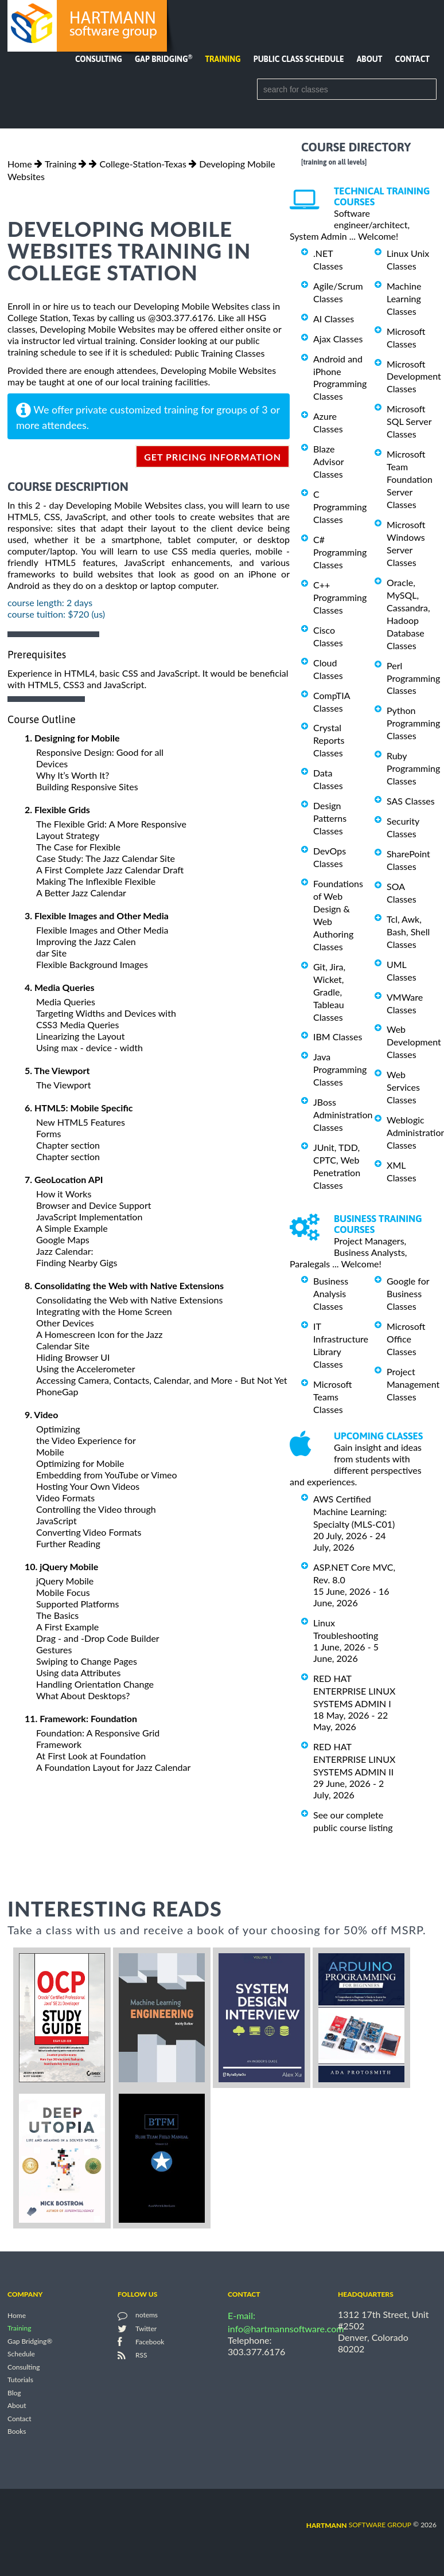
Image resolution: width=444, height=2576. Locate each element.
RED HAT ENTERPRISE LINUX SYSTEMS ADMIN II (354, 1759)
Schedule (21, 2354)
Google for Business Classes (408, 1293)
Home (19, 163)
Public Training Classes (219, 353)
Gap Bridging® (29, 2341)
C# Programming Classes (340, 552)
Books (16, 2431)
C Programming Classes (340, 507)
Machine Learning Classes (404, 298)
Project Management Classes (413, 1384)
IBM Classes (337, 1036)
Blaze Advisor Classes (328, 461)
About (370, 59)
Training (222, 59)
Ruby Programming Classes (413, 768)
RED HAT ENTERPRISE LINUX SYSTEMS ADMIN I (354, 1691)
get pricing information (212, 456)
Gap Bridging (163, 59)
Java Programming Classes (340, 1069)
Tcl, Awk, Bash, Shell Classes (408, 932)
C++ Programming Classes (340, 597)
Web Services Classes (403, 1087)
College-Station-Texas (142, 163)
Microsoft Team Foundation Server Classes (410, 479)
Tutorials (20, 2380)
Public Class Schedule (299, 59)
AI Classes (333, 318)
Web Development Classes (414, 1042)
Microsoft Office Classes (406, 1339)
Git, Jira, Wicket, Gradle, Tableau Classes (329, 991)
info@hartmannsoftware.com (286, 2328)
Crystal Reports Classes (328, 740)
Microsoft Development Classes (414, 376)
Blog (14, 2392)
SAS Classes (411, 800)
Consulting (98, 59)
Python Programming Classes (413, 723)
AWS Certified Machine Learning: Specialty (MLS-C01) (354, 1511)
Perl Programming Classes (413, 678)
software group (358, 2524)
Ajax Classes (338, 338)
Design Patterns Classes (329, 818)
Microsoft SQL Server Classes (409, 421)
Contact (412, 59)
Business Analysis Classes (330, 1293)
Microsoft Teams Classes (332, 1397)
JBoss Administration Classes (342, 1114)
